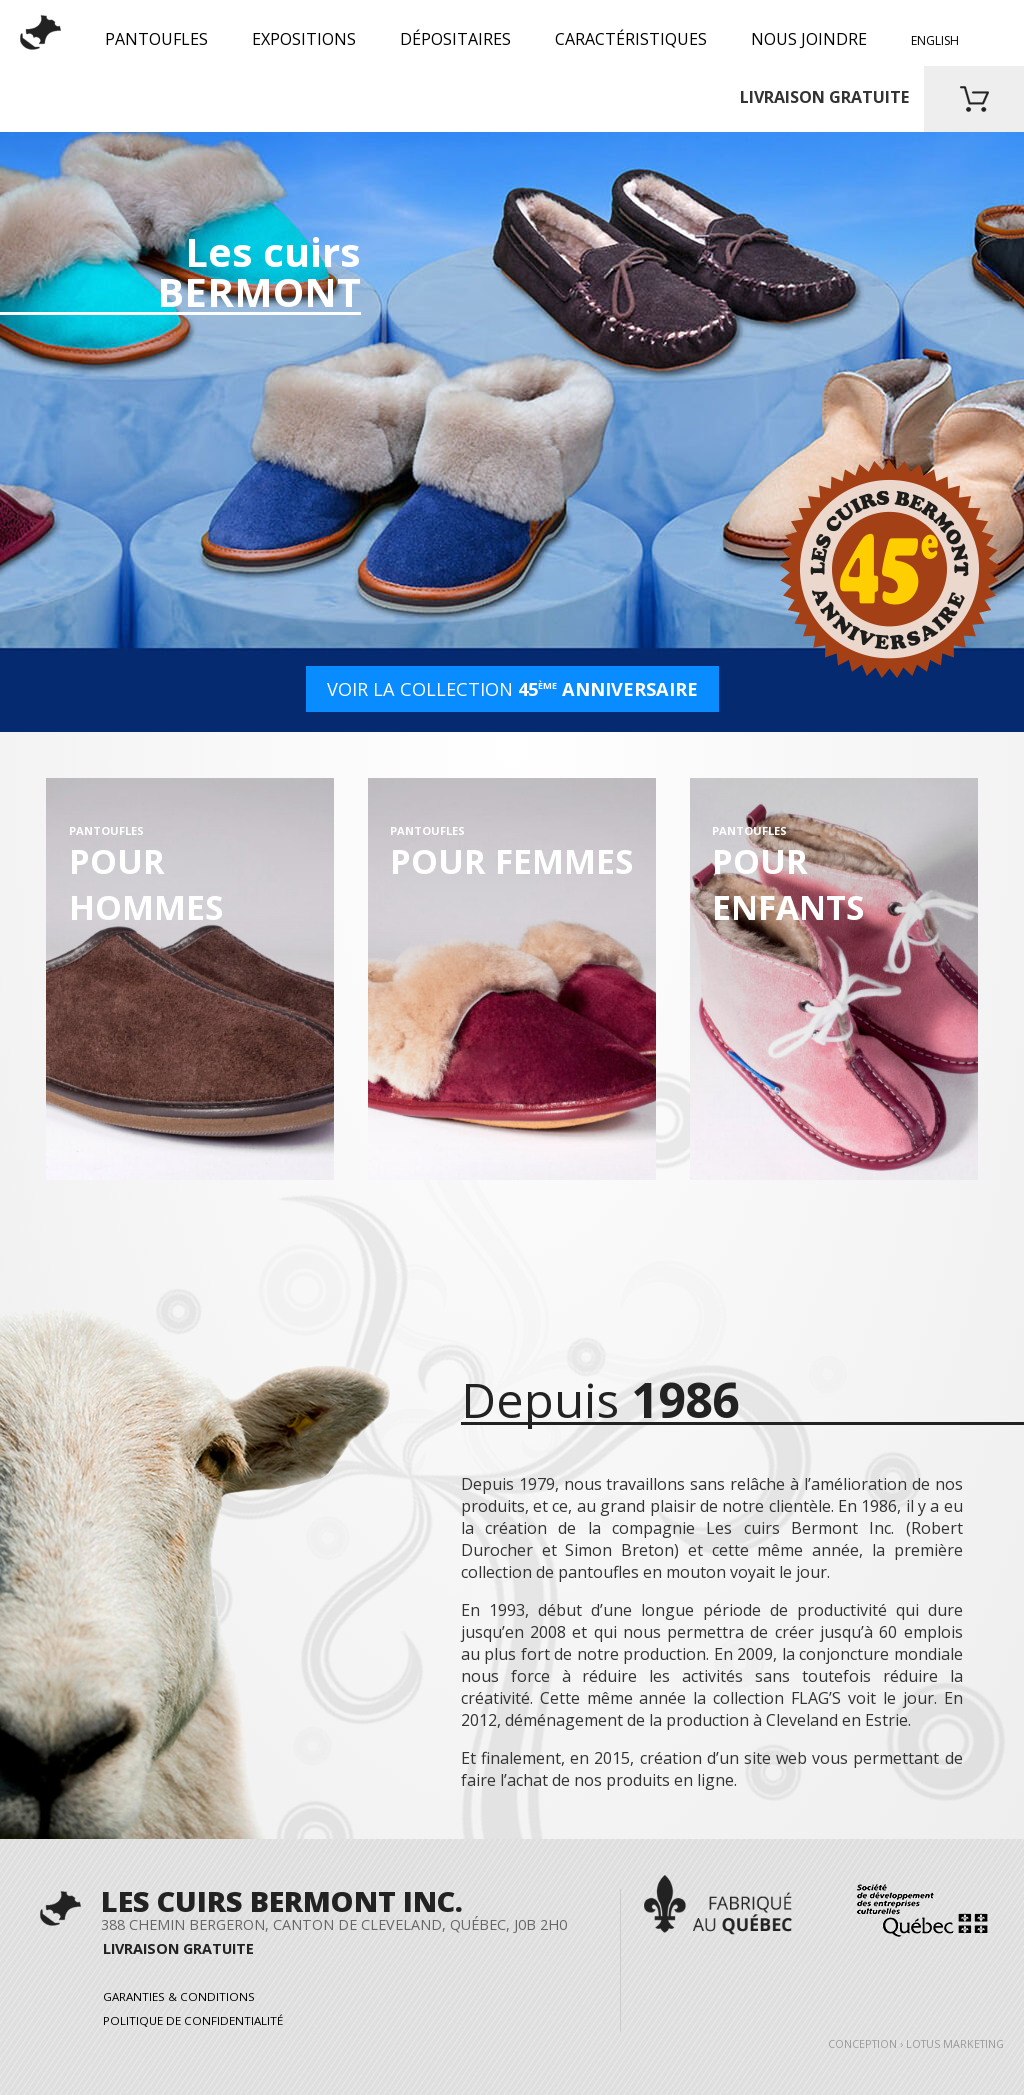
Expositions (304, 39)
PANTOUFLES (156, 39)
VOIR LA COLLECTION (512, 689)
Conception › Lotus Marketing (916, 2043)
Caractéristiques (631, 39)
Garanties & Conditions (179, 1996)
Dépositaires (455, 39)
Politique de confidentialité (193, 2020)
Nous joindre (809, 39)
